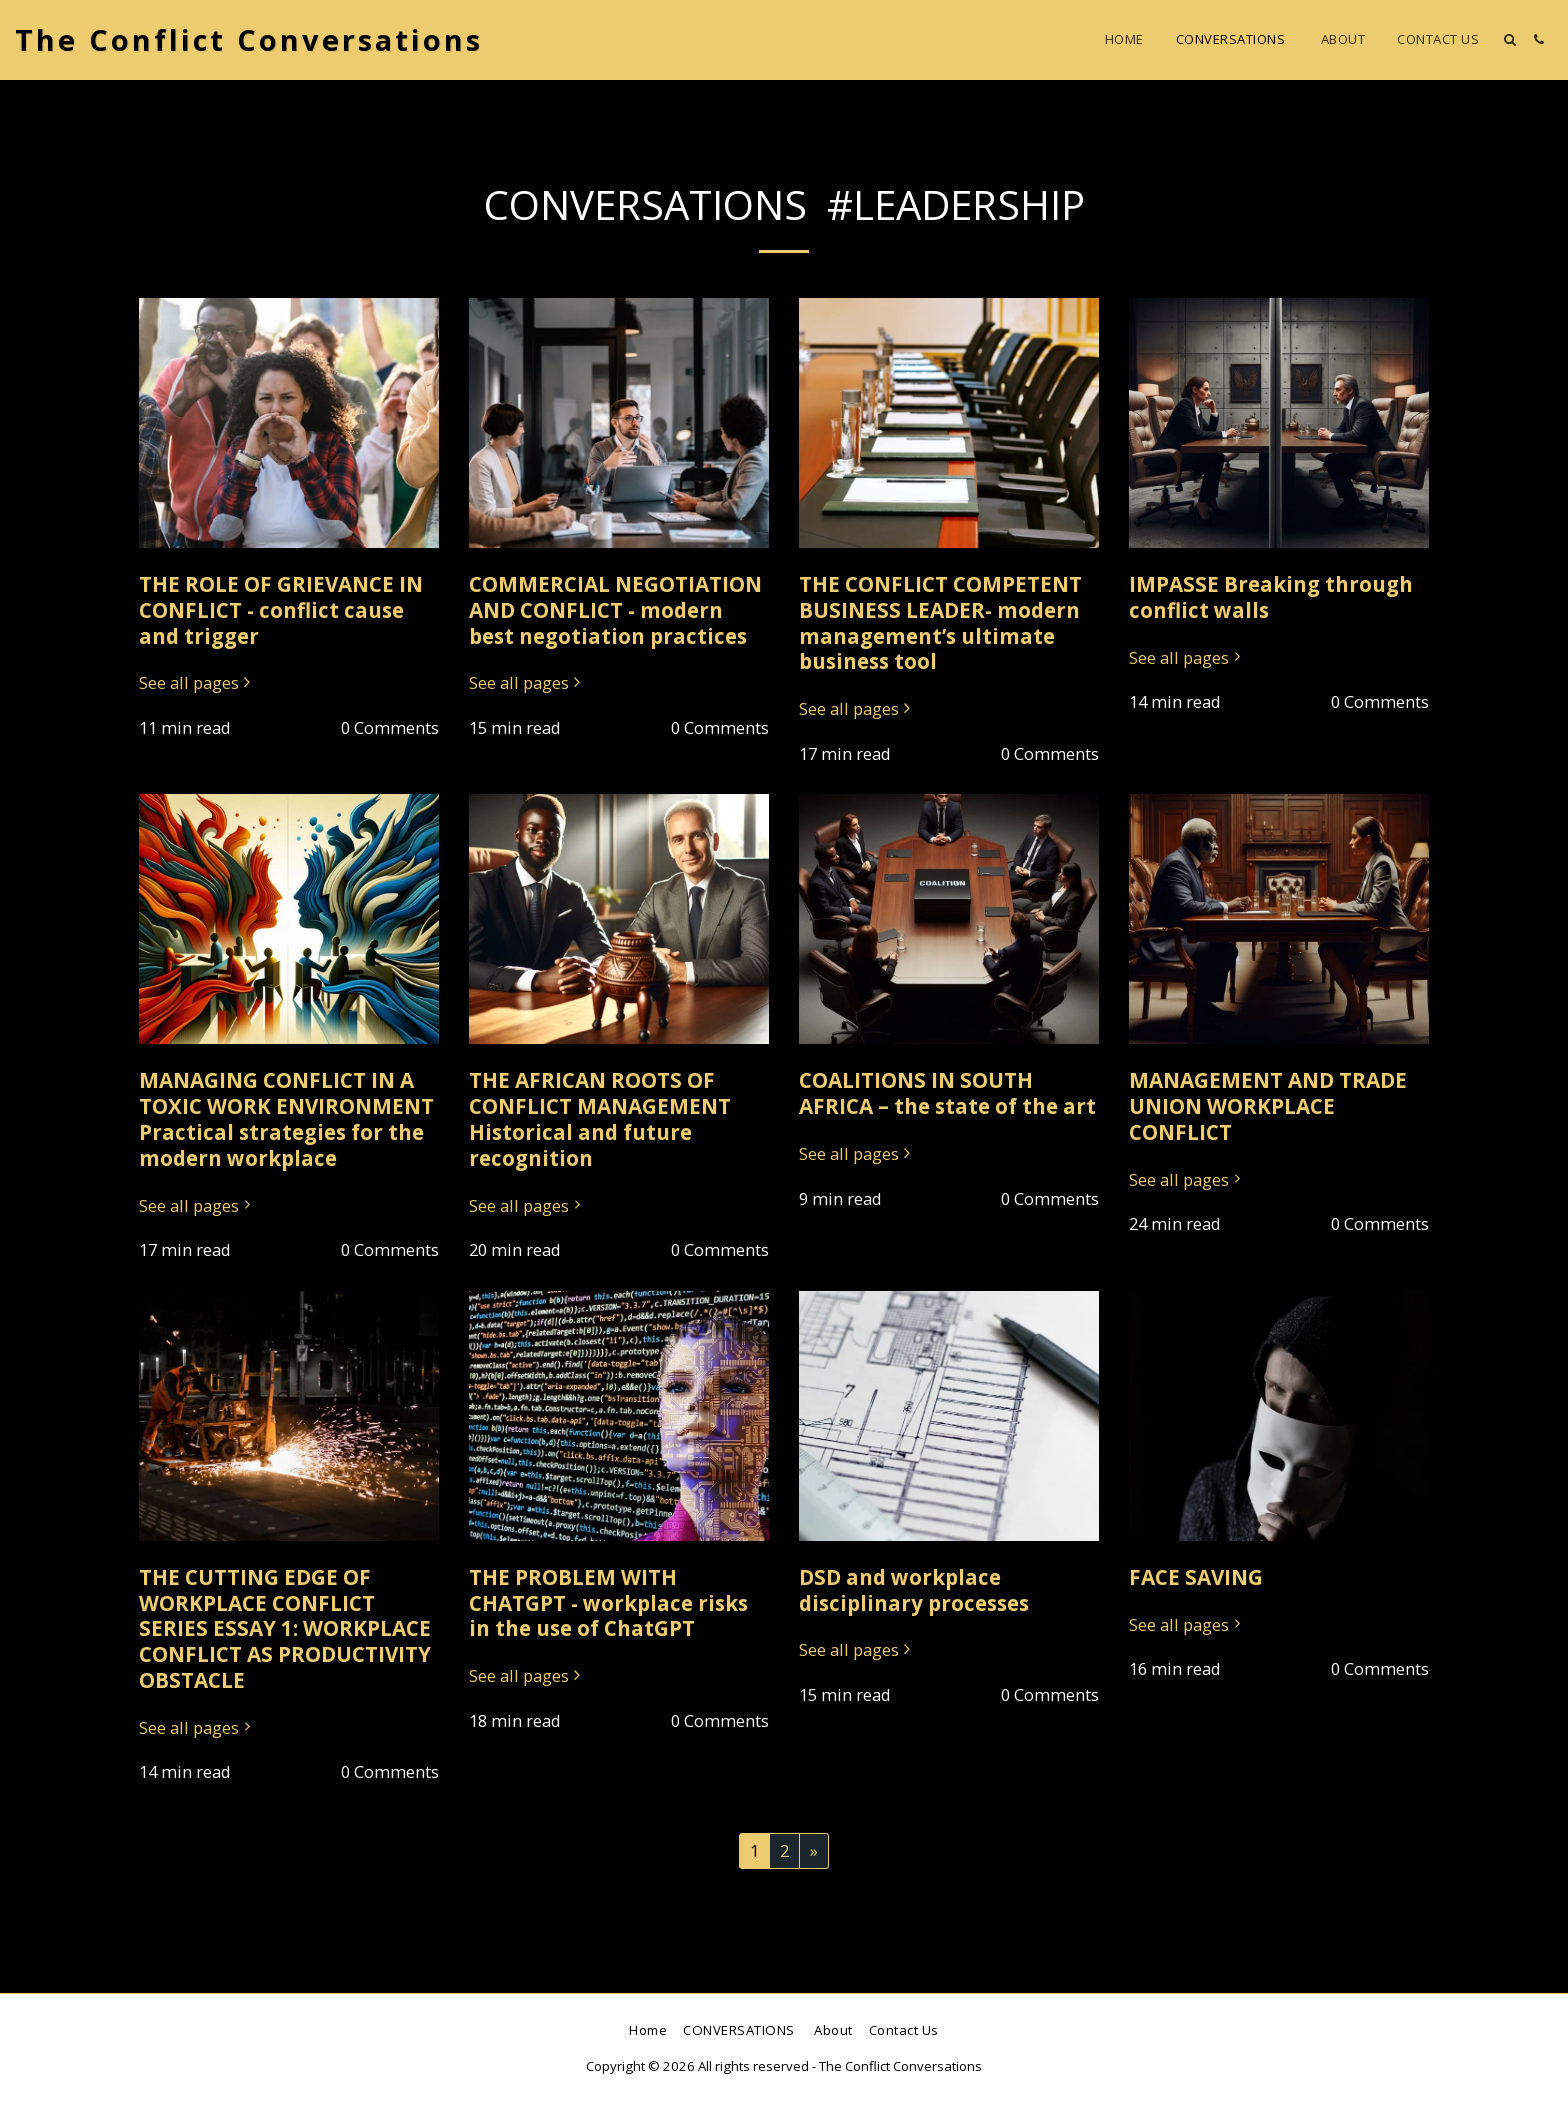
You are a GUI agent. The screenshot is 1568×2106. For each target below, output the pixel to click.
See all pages (197, 683)
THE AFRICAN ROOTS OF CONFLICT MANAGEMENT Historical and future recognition (600, 1118)
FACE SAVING (1196, 1577)
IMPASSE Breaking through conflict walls (1271, 597)
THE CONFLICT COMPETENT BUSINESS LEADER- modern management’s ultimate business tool (940, 622)
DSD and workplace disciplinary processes (914, 1590)
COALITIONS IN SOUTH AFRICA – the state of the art (947, 1093)
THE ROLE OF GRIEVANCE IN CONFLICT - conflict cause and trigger (281, 610)
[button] (1509, 39)
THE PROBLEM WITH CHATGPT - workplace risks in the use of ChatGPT (608, 1603)
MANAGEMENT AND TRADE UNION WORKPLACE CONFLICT (1268, 1106)
